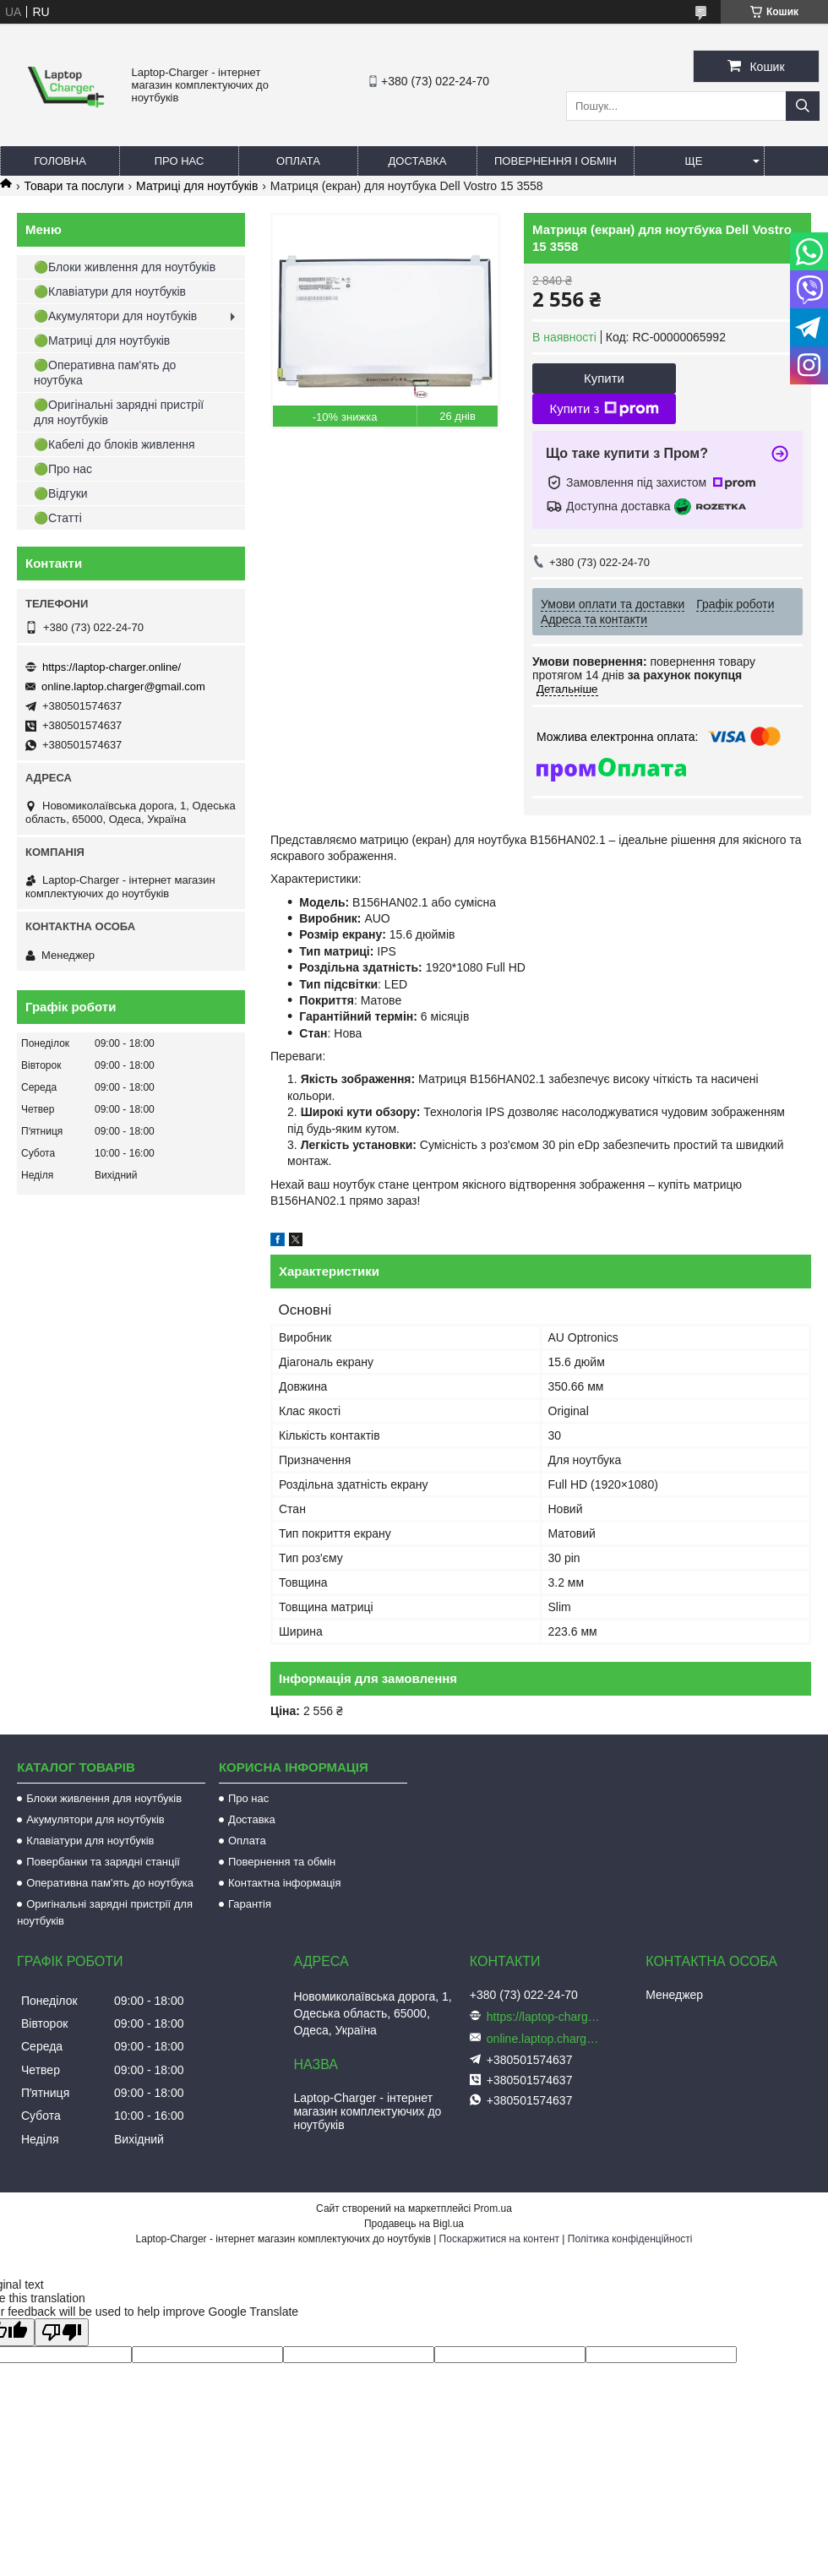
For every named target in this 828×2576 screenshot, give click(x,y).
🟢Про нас (63, 469)
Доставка (418, 161)
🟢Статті (58, 518)
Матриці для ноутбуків (197, 186)
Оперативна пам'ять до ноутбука (109, 1882)
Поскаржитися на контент (499, 2239)
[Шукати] (803, 106)
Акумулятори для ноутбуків (95, 1819)
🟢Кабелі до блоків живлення (114, 444)
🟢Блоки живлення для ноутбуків (124, 267)
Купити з (603, 409)
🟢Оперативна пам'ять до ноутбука (105, 372)
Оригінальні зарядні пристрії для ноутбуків (105, 1912)
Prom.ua (493, 2208)
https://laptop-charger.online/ (111, 667)
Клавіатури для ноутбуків (90, 1840)
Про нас (179, 161)
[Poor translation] (62, 2332)
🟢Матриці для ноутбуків (102, 340)
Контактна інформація (284, 1882)
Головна (60, 161)
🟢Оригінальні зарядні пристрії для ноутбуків (119, 412)
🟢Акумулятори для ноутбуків (115, 316)
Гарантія (249, 1904)
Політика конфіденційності (630, 2239)
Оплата (298, 161)
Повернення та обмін (281, 1861)
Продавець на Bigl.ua (414, 2224)
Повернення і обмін (555, 161)
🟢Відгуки (61, 493)
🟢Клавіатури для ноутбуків (110, 291)
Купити (604, 378)
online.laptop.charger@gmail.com (123, 686)
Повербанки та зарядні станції (103, 1861)
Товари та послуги (73, 186)
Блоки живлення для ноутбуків (104, 1798)
